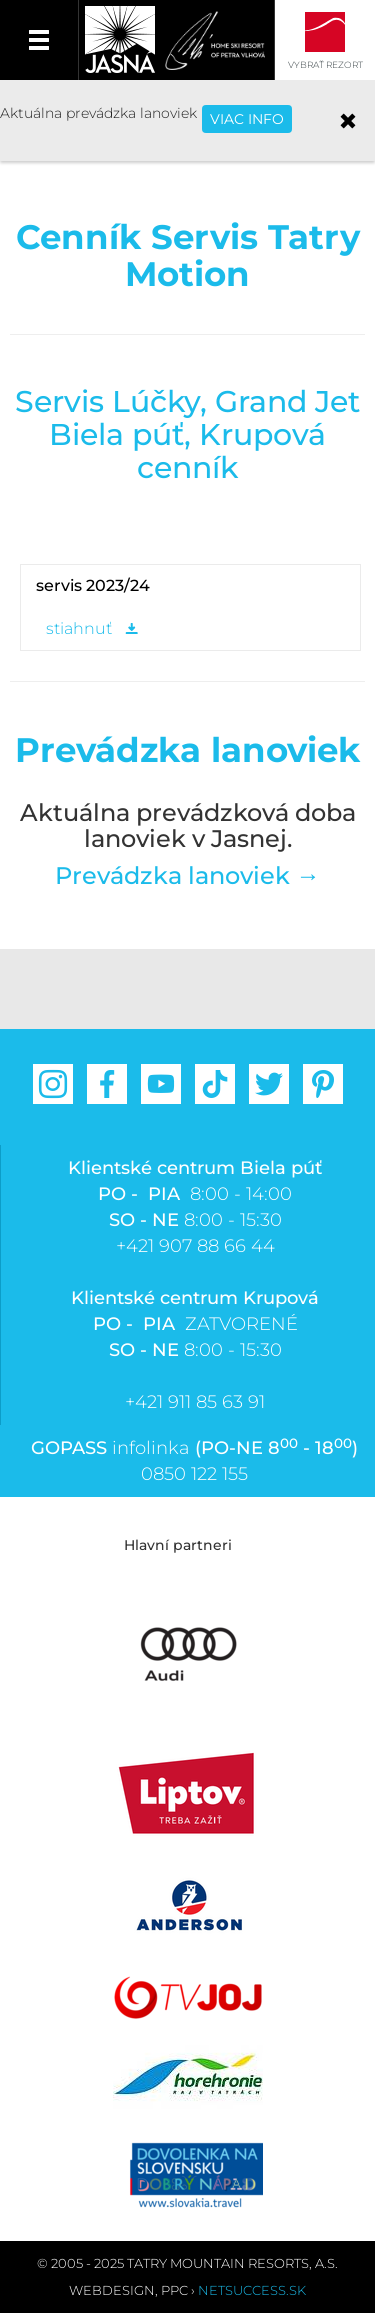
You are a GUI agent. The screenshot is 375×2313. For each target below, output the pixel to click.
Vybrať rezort (325, 64)
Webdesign (112, 2290)
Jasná (120, 40)
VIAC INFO (247, 119)
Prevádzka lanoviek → (187, 875)
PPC (174, 2290)
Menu (39, 40)
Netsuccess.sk (252, 2290)
